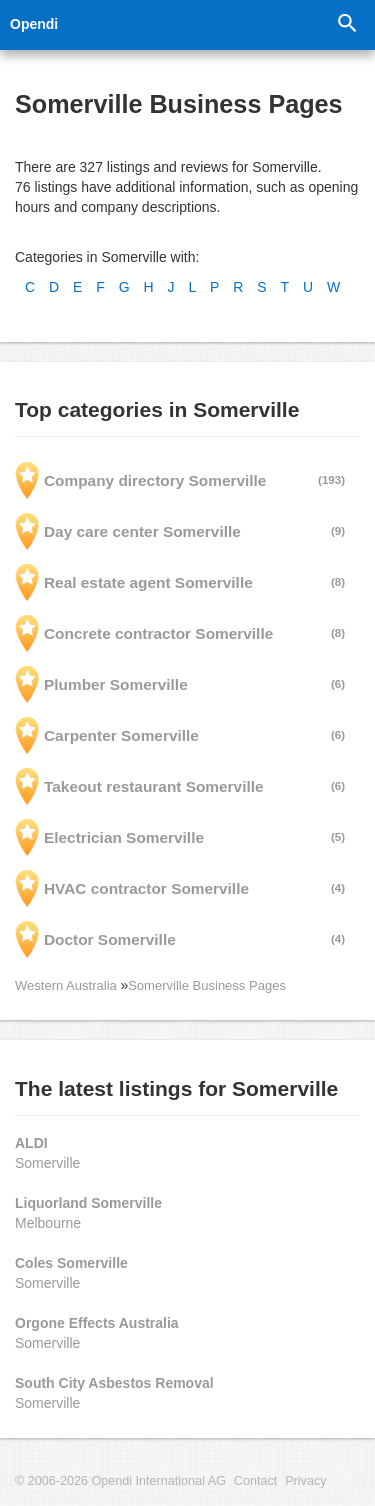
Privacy (305, 1481)
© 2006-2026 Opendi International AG (120, 1481)
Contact (255, 1481)
